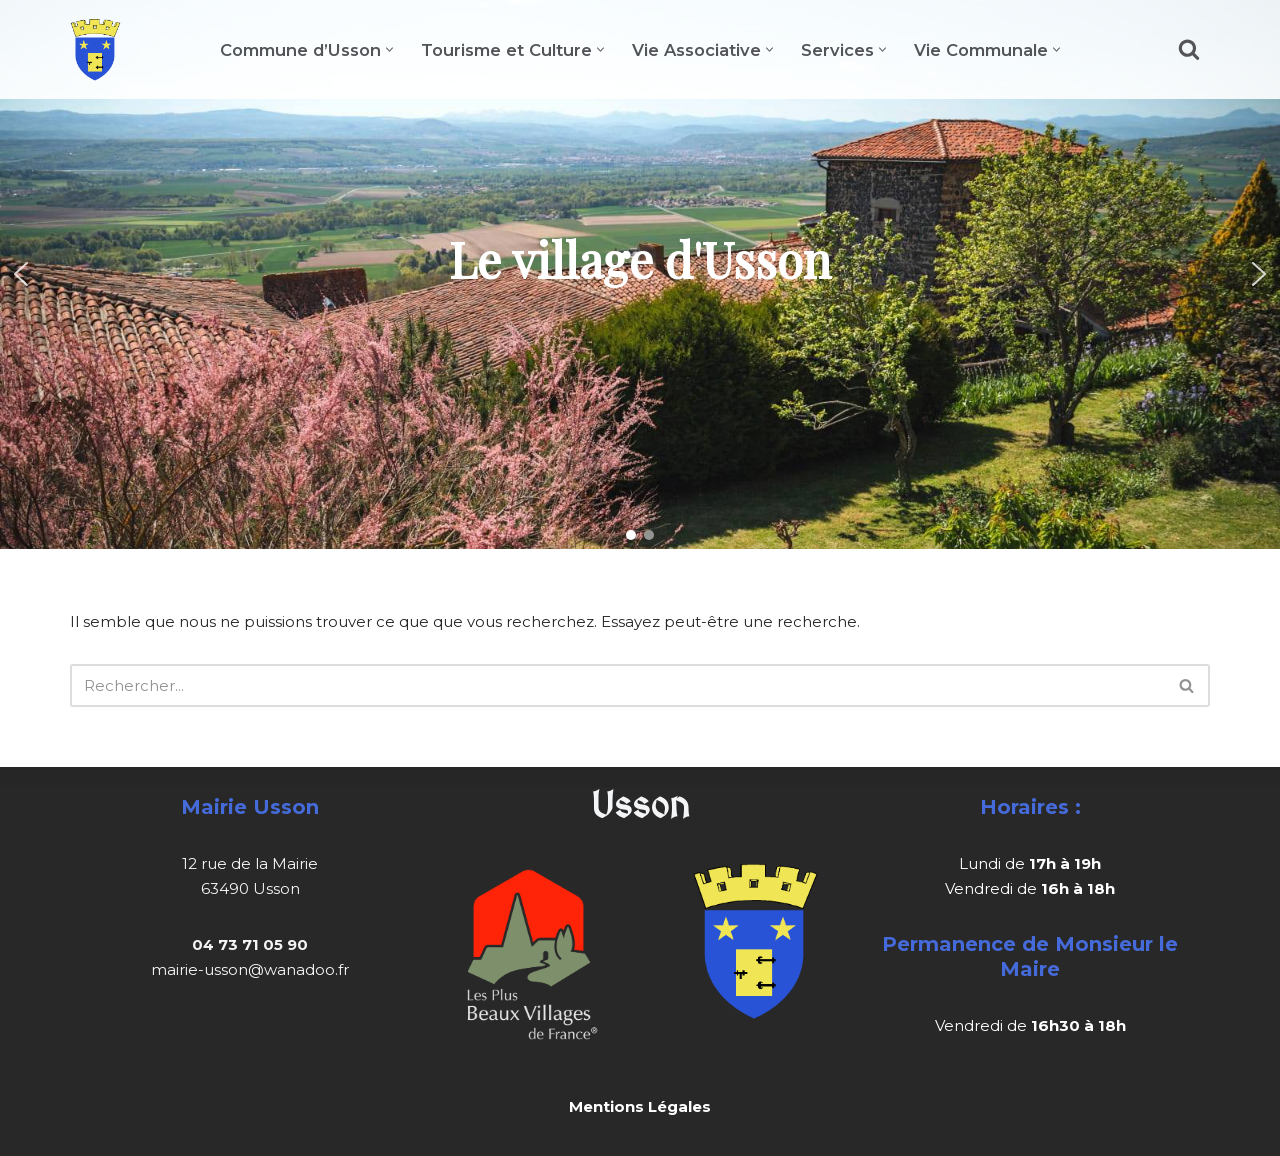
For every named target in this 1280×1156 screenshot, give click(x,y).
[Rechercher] (1189, 49)
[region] (640, 274)
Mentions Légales (640, 1106)
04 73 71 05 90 (250, 944)
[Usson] (95, 49)
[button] (389, 49)
